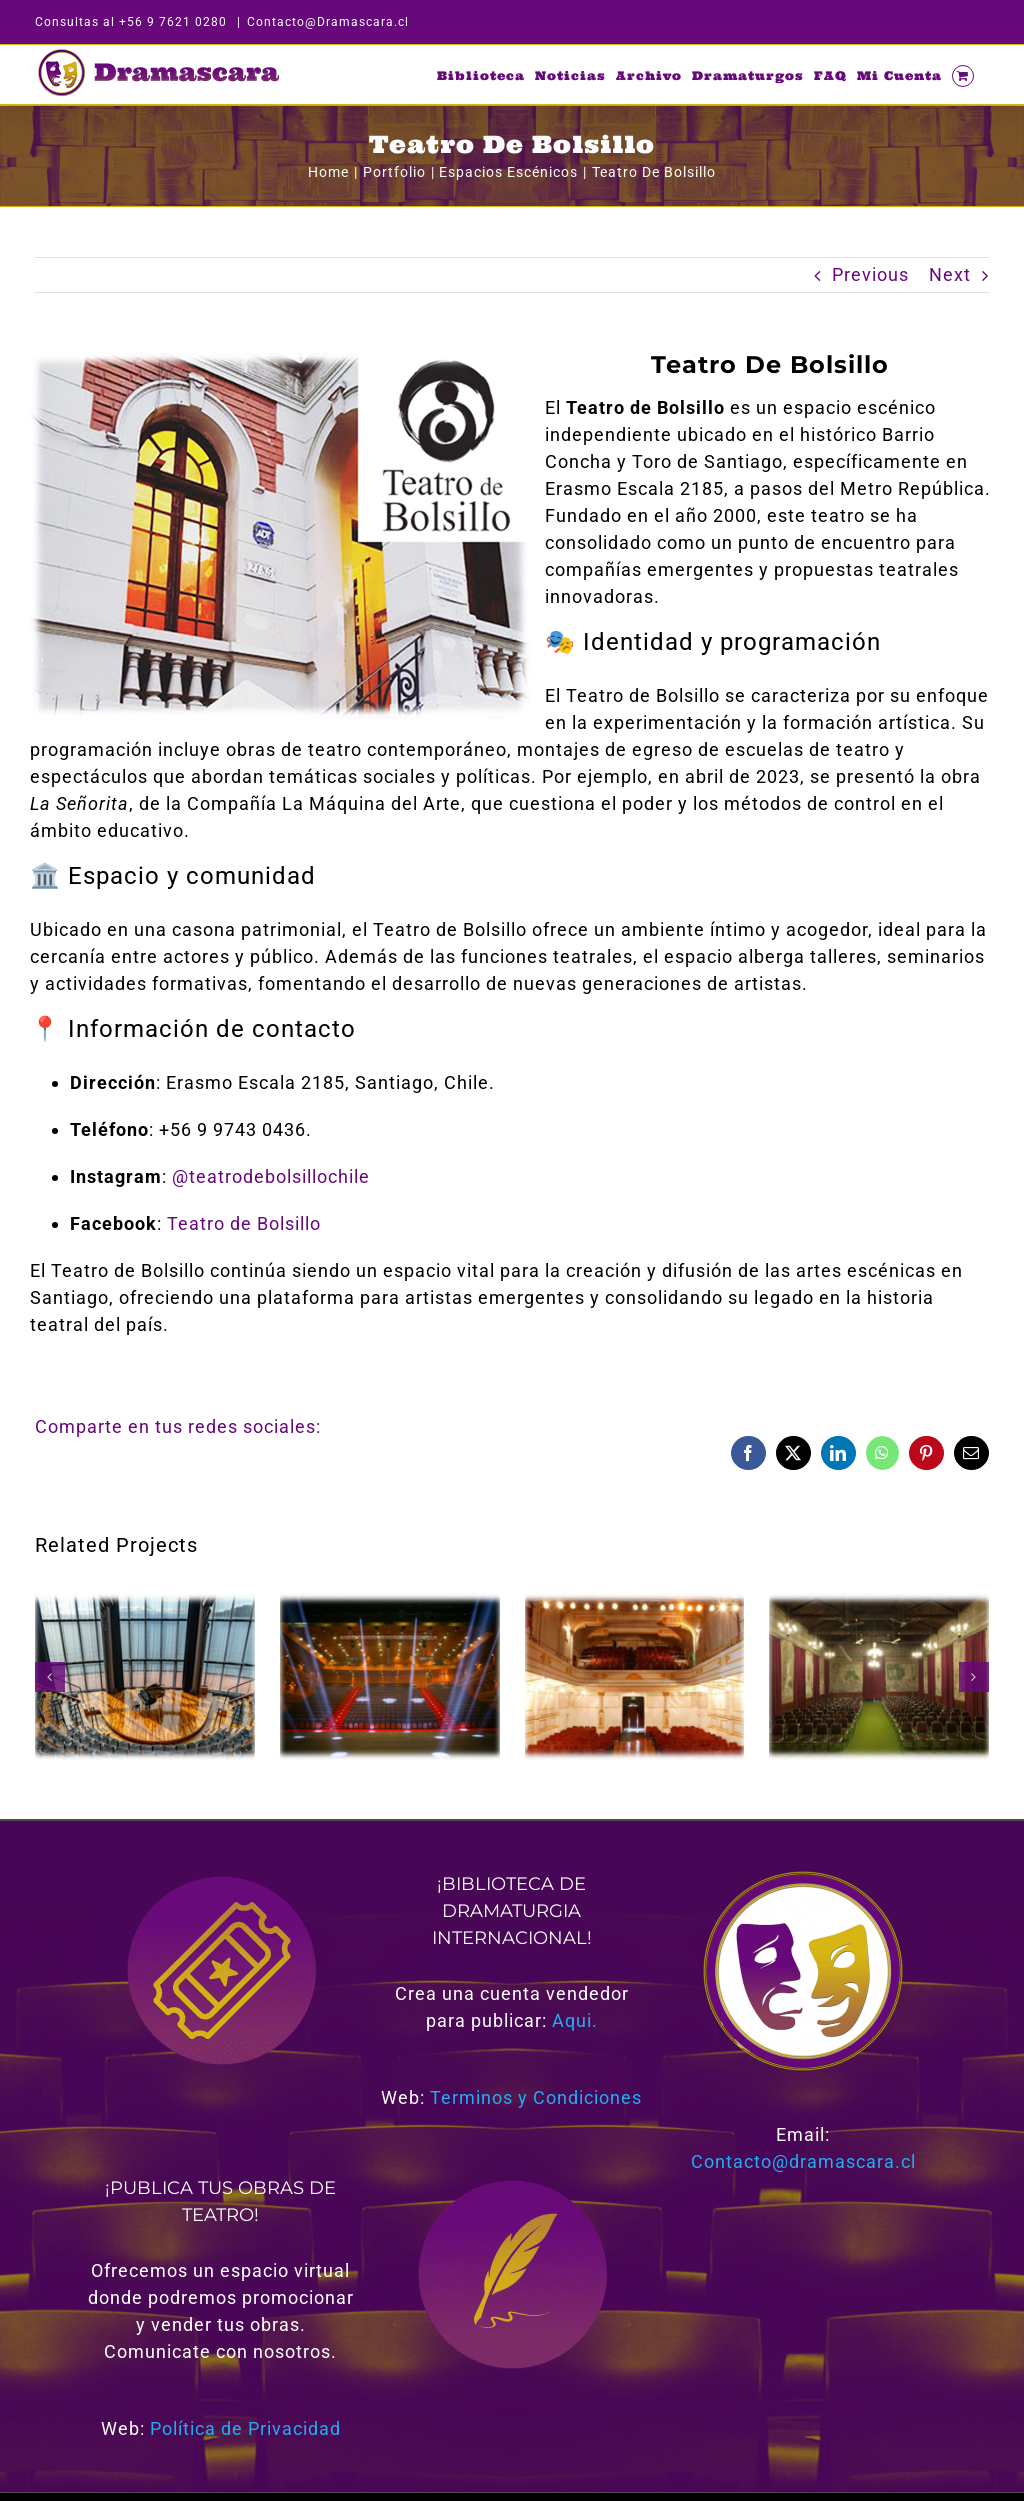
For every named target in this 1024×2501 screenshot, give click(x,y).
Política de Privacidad (245, 2428)
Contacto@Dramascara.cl (328, 22)
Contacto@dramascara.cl (803, 2161)
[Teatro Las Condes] (390, 1603)
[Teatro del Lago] (145, 1603)
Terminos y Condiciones (536, 2097)
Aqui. (575, 2020)
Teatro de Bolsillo (244, 1223)
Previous (870, 274)
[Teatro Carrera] (635, 1603)
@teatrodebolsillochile (271, 1176)
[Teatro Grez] (879, 1603)
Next (950, 274)
